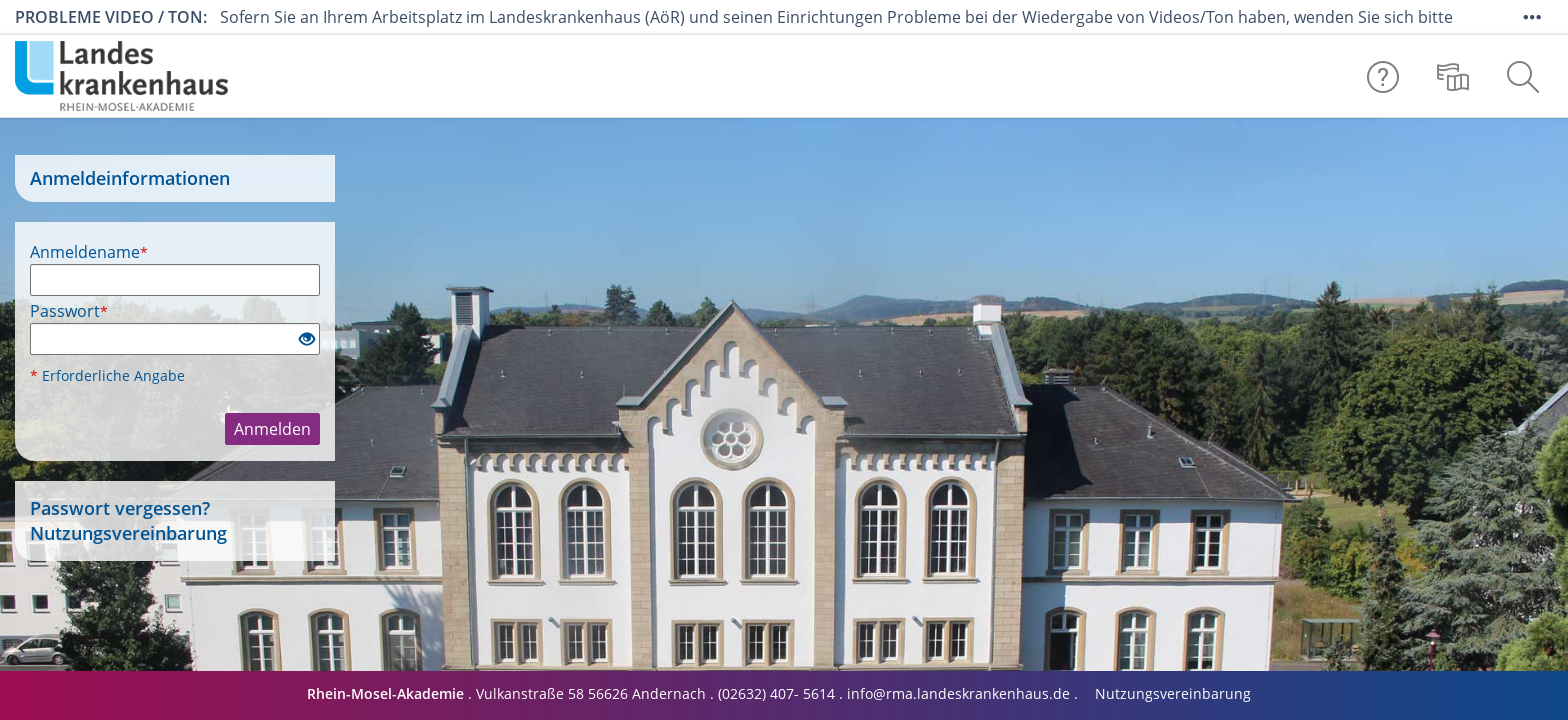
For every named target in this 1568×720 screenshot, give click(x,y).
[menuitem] (1453, 76)
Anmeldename (89, 252)
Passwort (69, 311)
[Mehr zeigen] (1532, 17)
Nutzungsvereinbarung (128, 533)
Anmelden (272, 429)
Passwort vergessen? (120, 508)
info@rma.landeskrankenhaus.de (958, 693)
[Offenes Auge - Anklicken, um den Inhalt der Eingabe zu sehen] (307, 340)
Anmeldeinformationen (130, 178)
